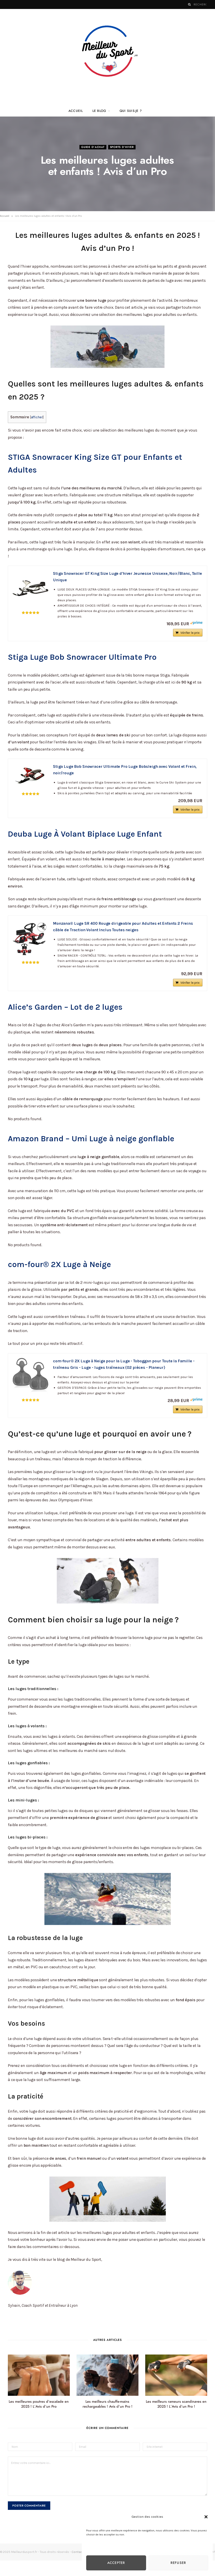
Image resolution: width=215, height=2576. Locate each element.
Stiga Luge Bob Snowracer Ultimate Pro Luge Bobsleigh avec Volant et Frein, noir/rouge (124, 769)
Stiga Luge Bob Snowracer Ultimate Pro (82, 657)
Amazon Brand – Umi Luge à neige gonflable (91, 1138)
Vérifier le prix (190, 633)
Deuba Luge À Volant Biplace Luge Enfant (85, 834)
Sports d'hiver (122, 147)
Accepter (116, 2567)
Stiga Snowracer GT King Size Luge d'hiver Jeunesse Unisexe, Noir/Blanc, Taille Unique (127, 576)
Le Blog (99, 111)
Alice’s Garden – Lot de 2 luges (65, 1007)
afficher (37, 417)
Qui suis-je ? (131, 111)
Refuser (178, 2567)
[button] (206, 2522)
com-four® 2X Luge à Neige (59, 1264)
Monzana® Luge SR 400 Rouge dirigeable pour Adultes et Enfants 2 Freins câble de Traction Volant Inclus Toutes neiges (123, 926)
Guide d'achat (92, 147)
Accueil (75, 111)
